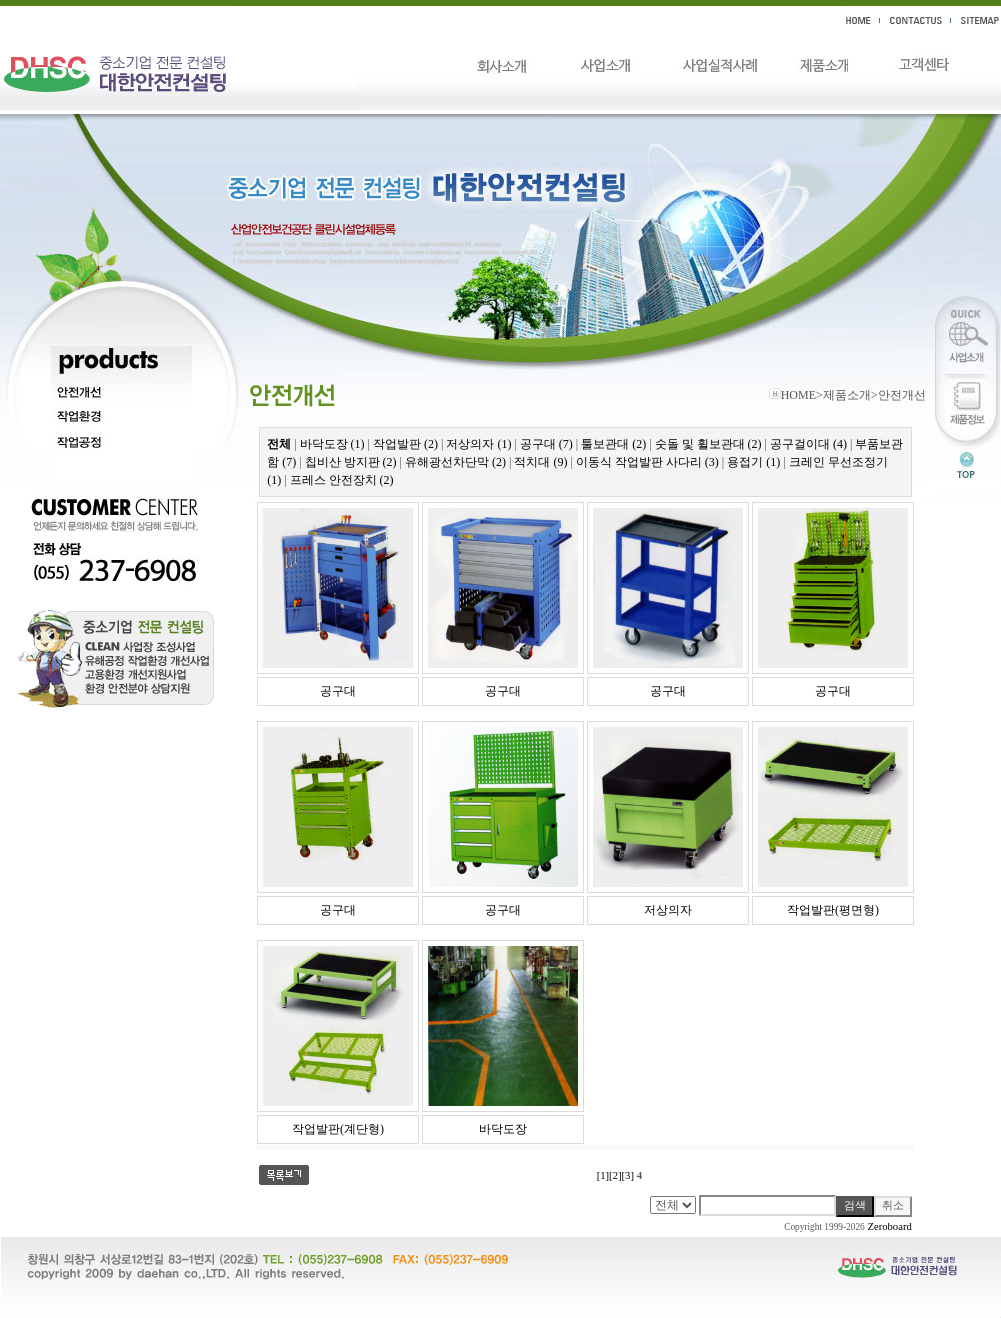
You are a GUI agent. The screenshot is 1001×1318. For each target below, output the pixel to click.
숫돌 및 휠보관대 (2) (708, 444)
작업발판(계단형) (338, 1129)
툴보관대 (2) (613, 444)
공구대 (338, 691)
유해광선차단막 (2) (455, 462)
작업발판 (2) (405, 444)
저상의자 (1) (478, 444)
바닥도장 (503, 1129)
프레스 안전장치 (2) (342, 480)
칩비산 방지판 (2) (351, 462)
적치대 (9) (540, 462)
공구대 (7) (546, 444)
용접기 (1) (753, 462)
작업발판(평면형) (833, 910)
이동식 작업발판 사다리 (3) (647, 462)
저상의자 (668, 910)
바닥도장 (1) (332, 444)
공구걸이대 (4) (808, 444)
